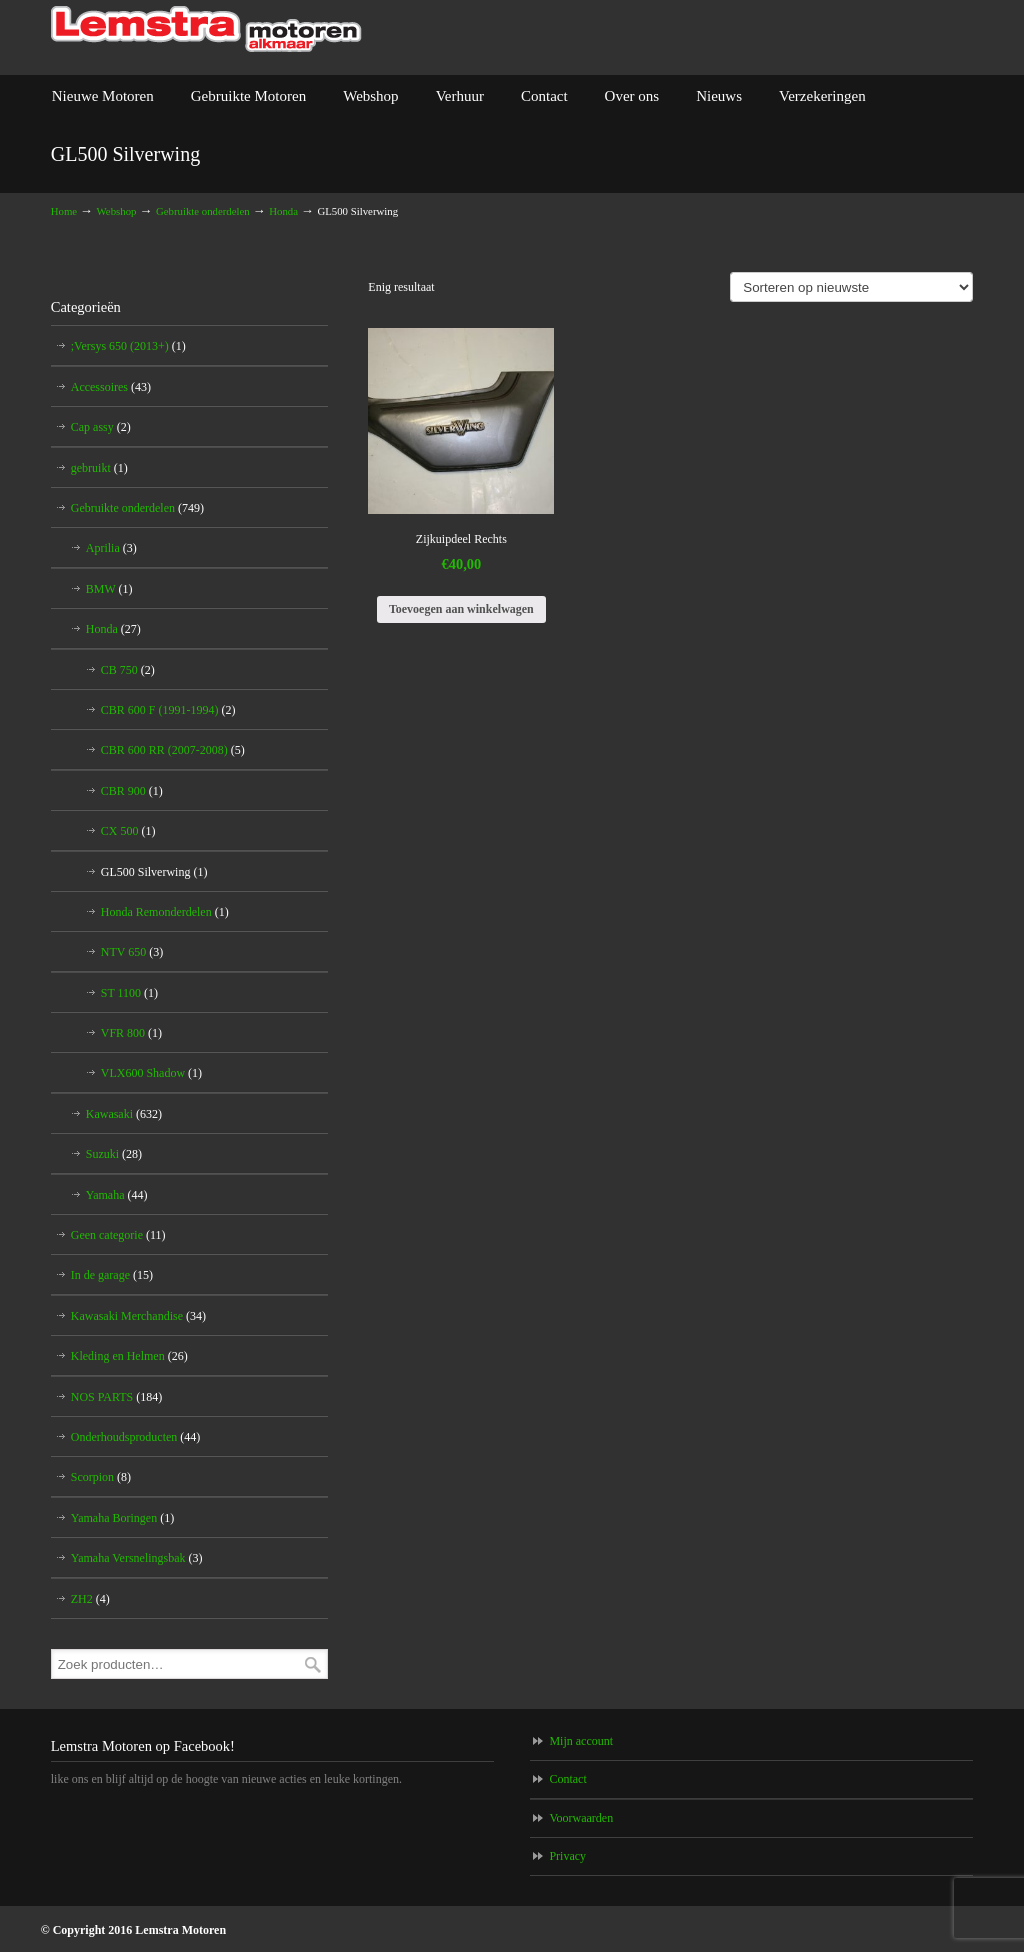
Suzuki (114, 1154)
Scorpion (101, 1477)
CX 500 (128, 831)
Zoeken (313, 1664)
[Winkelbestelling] (851, 287)
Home (64, 211)
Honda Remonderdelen (165, 912)
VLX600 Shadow (151, 1073)
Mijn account (581, 1741)
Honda (283, 211)
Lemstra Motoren (206, 29)
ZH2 (90, 1599)
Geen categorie (118, 1235)
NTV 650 (132, 952)
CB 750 (128, 670)
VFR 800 (131, 1033)
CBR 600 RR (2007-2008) (173, 750)
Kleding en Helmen (129, 1356)
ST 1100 (129, 993)
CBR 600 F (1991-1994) (168, 710)
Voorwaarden (581, 1818)
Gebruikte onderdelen (203, 211)
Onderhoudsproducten (136, 1437)
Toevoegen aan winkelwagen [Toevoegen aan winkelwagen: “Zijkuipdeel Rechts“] (461, 609)
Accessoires (111, 387)
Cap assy (101, 427)
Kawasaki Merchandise (138, 1316)
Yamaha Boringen (122, 1518)
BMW (109, 589)
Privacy (567, 1856)
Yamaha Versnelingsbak (137, 1558)
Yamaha (117, 1195)
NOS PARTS (117, 1397)
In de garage (112, 1275)
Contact (567, 1779)
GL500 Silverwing (154, 872)
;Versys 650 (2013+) (128, 346)
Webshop (117, 211)
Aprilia (111, 548)
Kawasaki (124, 1114)
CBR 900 (132, 791)
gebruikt (99, 468)
